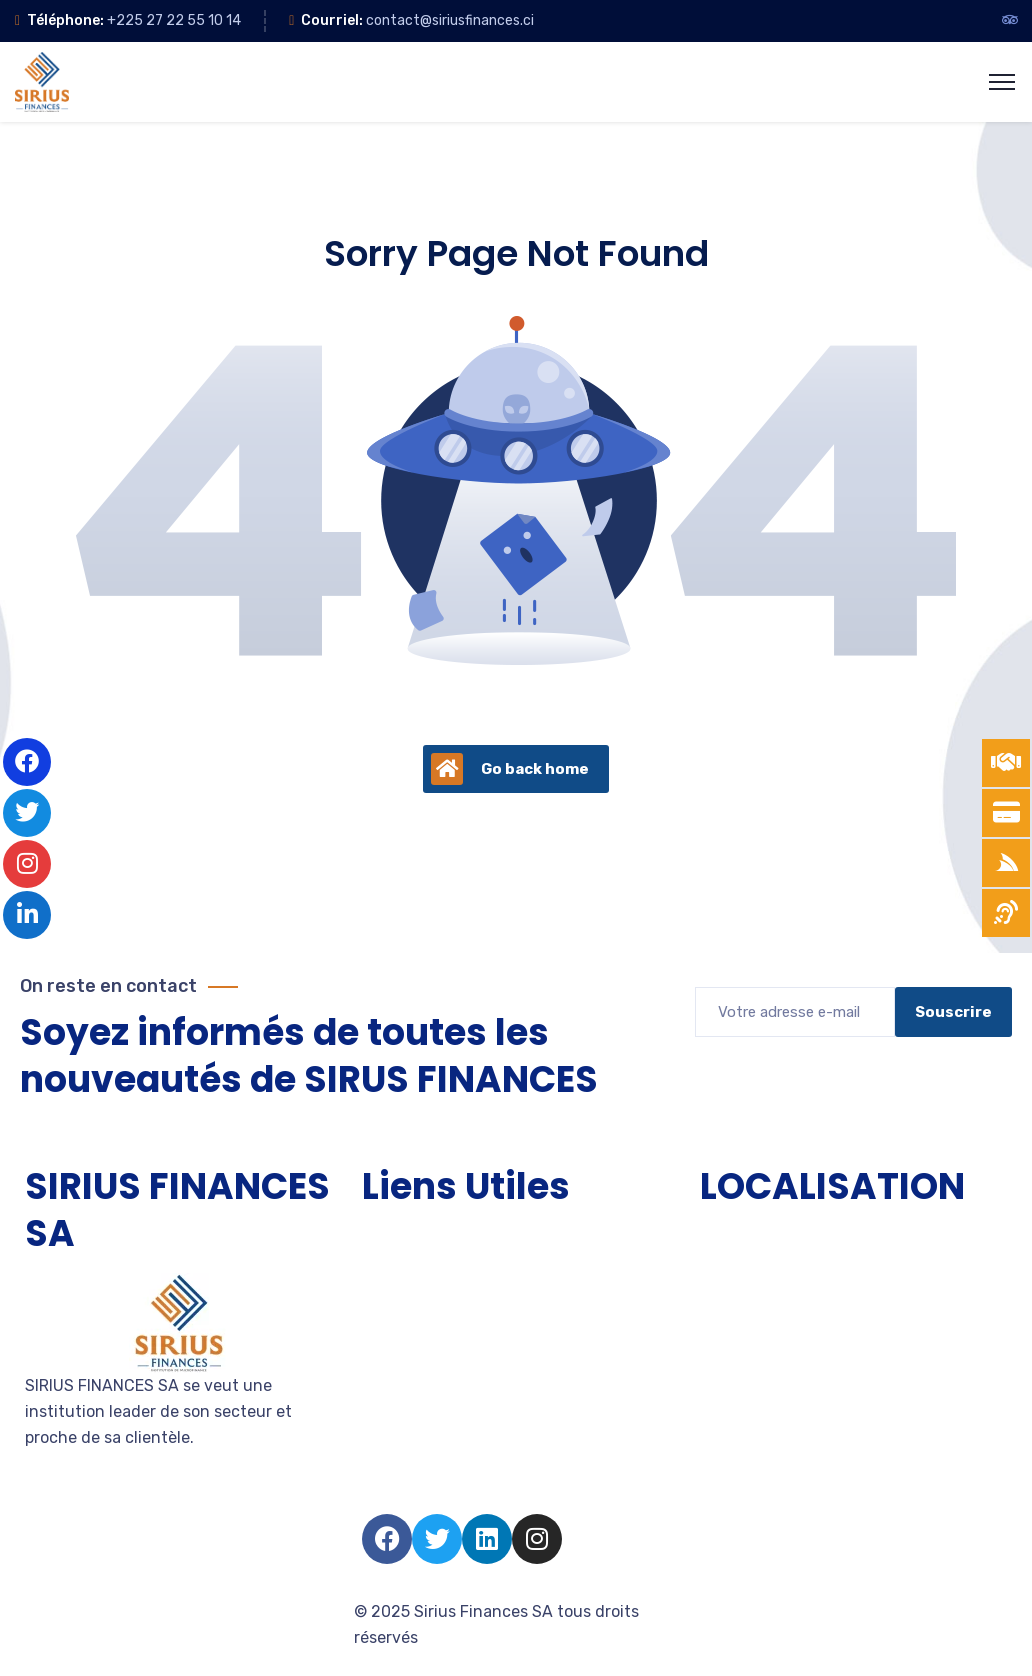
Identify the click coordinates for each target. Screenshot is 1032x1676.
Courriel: (332, 20)
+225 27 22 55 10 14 (174, 20)
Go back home (510, 769)
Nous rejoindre (417, 1418)
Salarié (387, 1454)
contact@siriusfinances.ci (450, 20)
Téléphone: (65, 20)
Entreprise (400, 1346)
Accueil (390, 1238)
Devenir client (414, 1382)
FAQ (377, 1490)
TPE (376, 1274)
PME (377, 1310)
